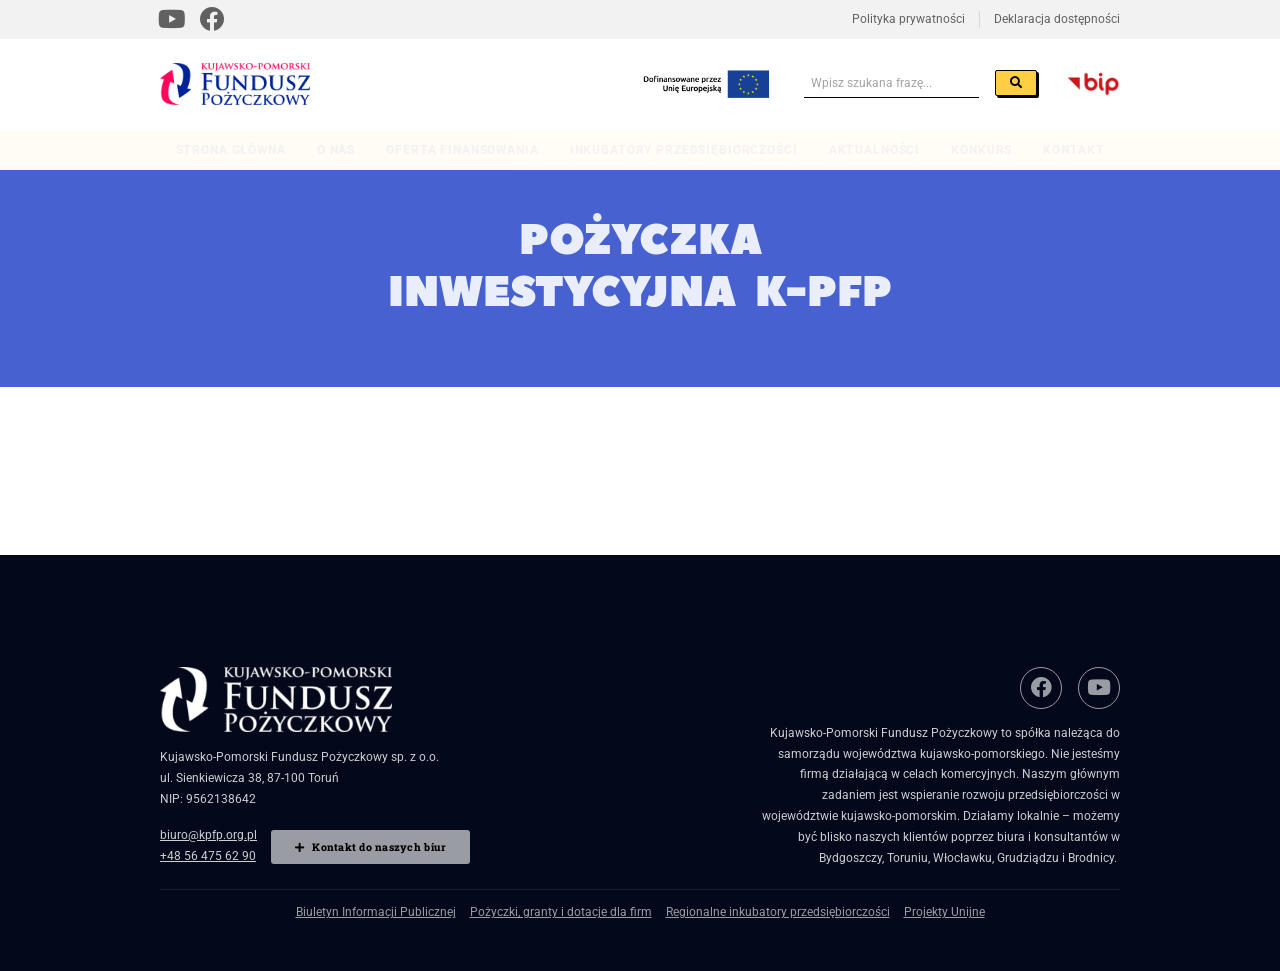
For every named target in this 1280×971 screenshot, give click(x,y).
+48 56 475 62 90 (208, 856)
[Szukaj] (1016, 83)
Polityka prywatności (908, 19)
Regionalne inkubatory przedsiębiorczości (778, 912)
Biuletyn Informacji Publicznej (376, 912)
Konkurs (981, 150)
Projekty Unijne (944, 912)
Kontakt (1073, 150)
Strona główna (231, 150)
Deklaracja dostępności (1057, 19)
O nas (336, 150)
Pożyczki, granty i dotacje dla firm (561, 912)
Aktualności (874, 150)
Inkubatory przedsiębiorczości (684, 150)
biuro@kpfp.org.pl (208, 835)
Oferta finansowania (462, 150)
